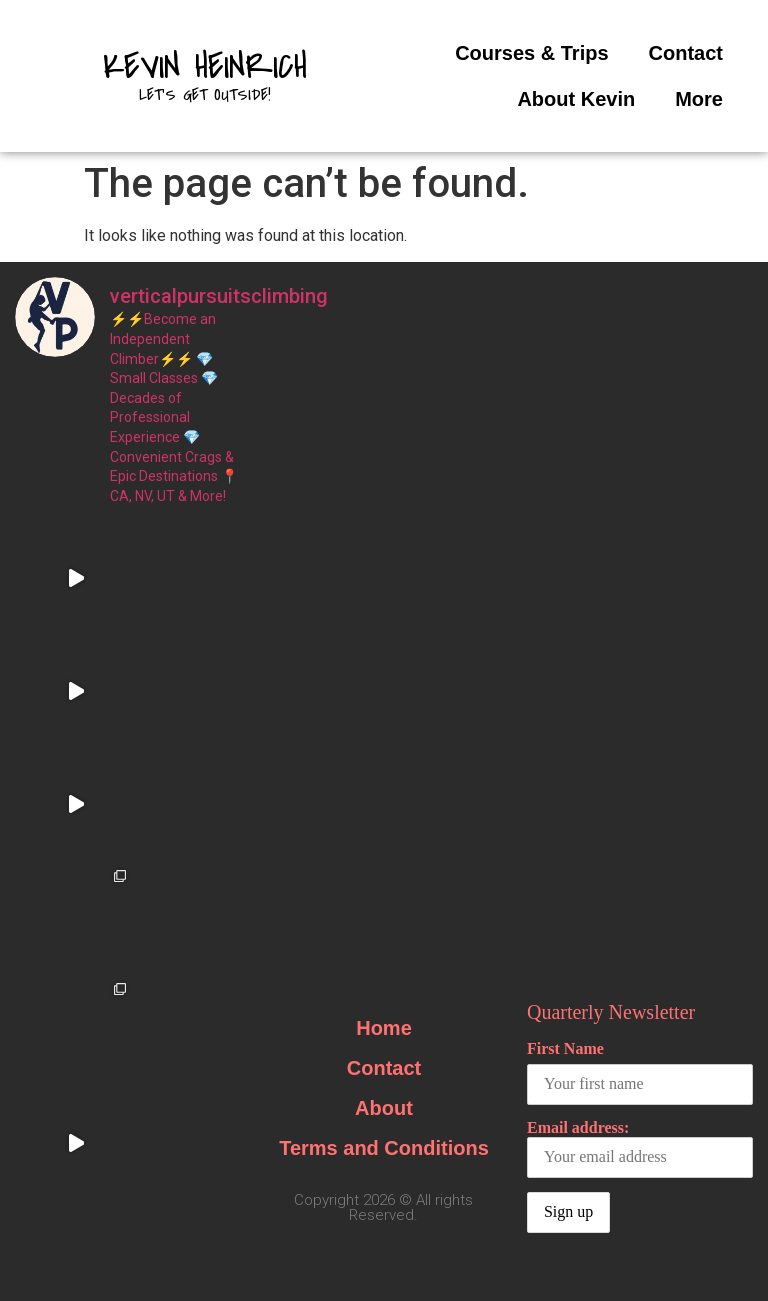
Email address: (640, 809)
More (699, 99)
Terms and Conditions (384, 809)
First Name (565, 709)
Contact (686, 53)
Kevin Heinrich (205, 67)
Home (384, 689)
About (384, 769)
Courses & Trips (531, 53)
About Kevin (576, 99)
